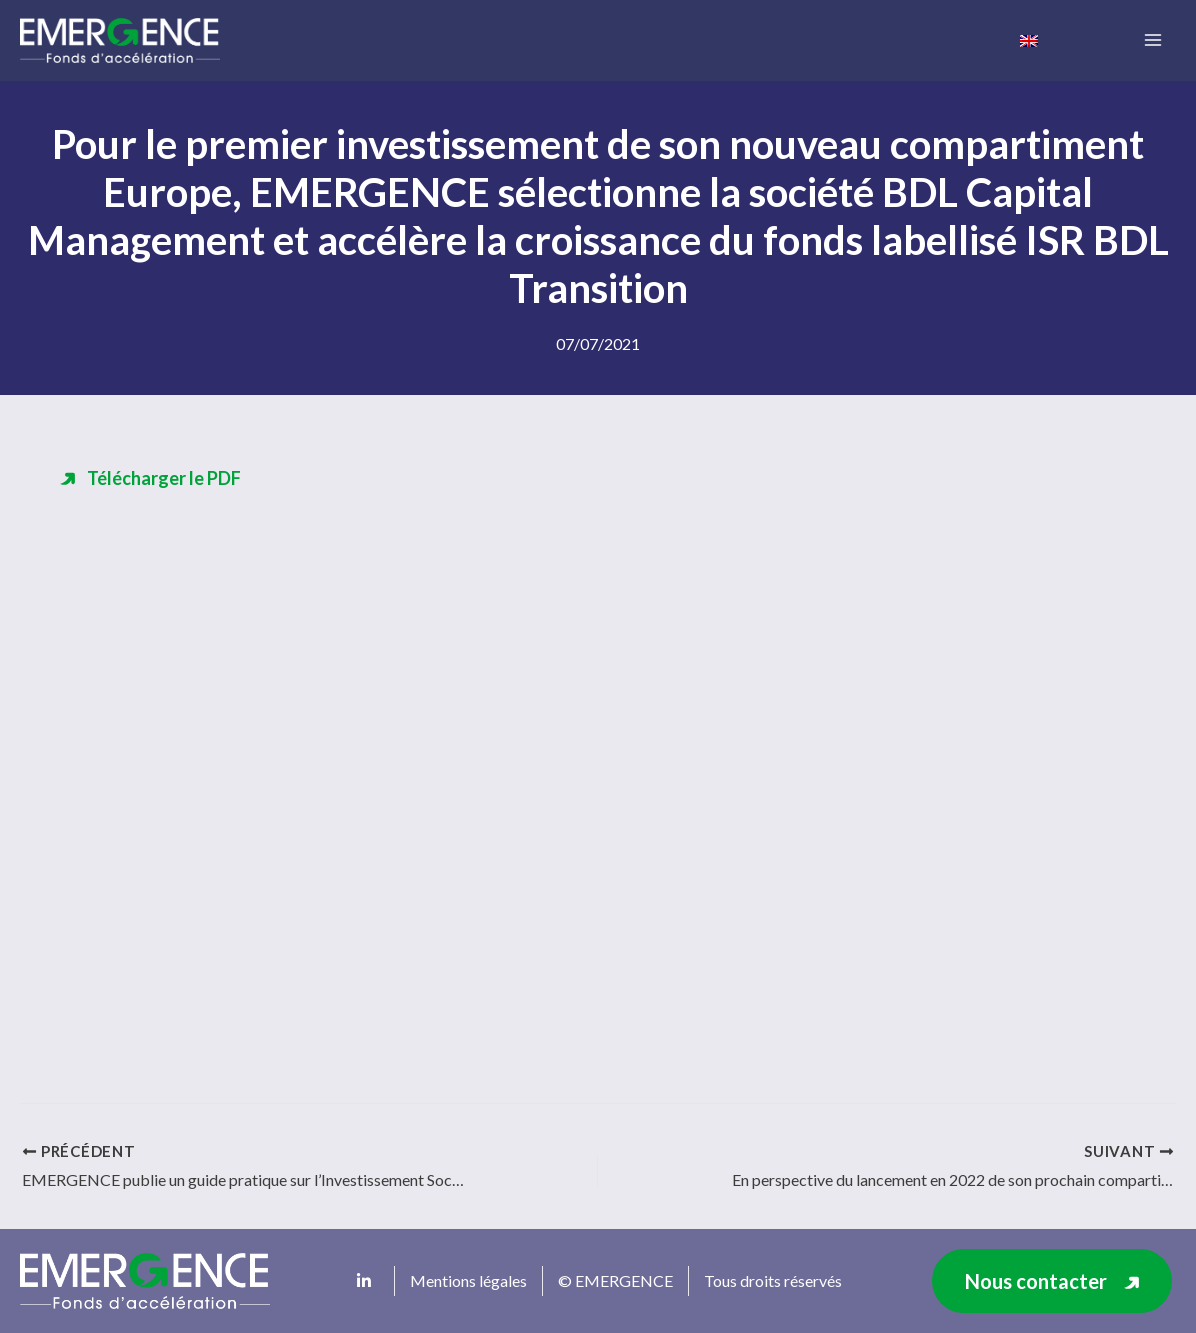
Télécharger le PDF (164, 478)
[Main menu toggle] (1152, 40)
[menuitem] (1029, 38)
